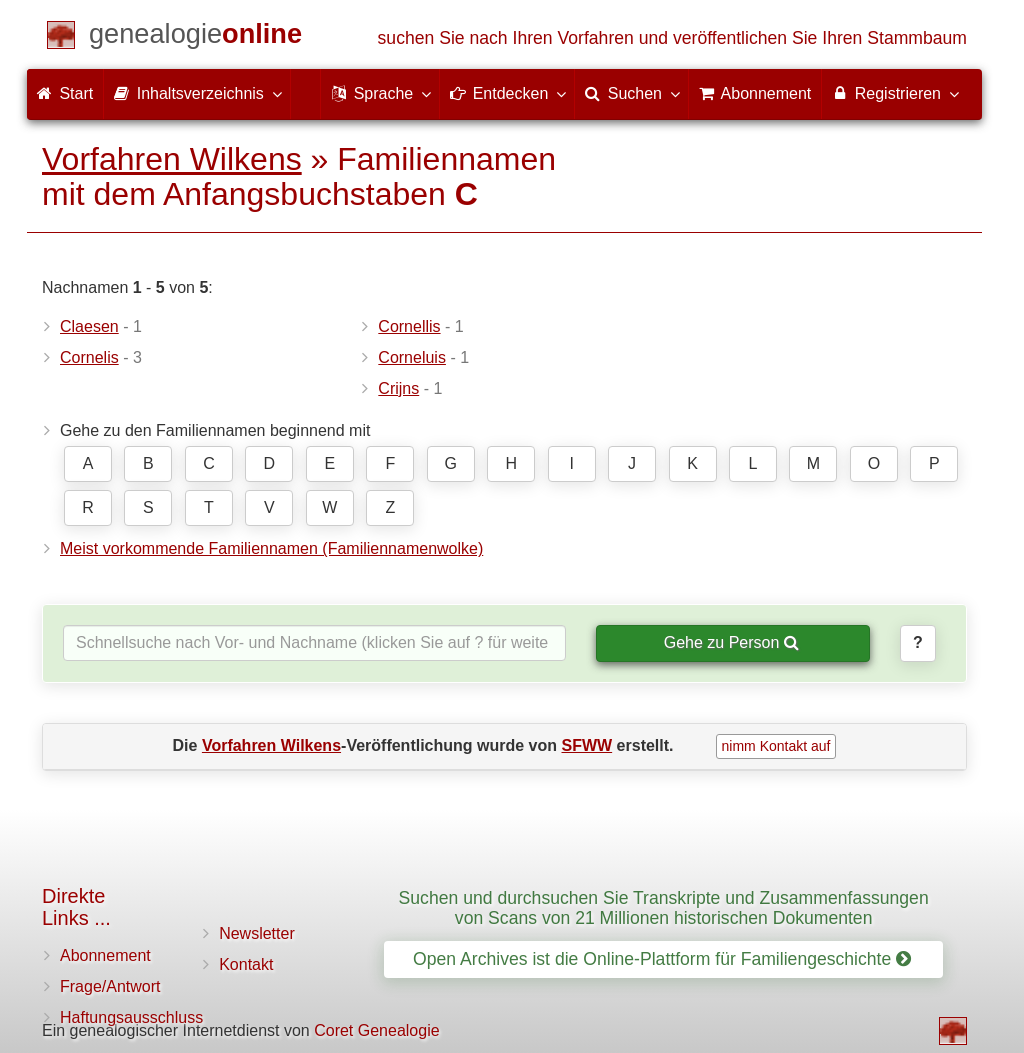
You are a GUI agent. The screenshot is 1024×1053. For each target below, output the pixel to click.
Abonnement (105, 955)
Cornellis (409, 326)
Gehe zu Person (731, 642)
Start (65, 93)
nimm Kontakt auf (776, 746)
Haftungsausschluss (131, 1017)
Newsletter (257, 933)
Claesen (89, 326)
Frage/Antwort (110, 986)
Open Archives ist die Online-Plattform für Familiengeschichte (662, 959)
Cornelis (89, 357)
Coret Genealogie (376, 1030)
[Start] (195, 37)
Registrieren (894, 93)
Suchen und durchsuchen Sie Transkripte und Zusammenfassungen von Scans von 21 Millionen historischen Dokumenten (664, 907)
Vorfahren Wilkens (172, 159)
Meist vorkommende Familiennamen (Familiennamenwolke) (271, 548)
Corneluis (412, 357)
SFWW (587, 745)
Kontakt (246, 964)
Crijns (398, 388)
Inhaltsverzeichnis (197, 93)
